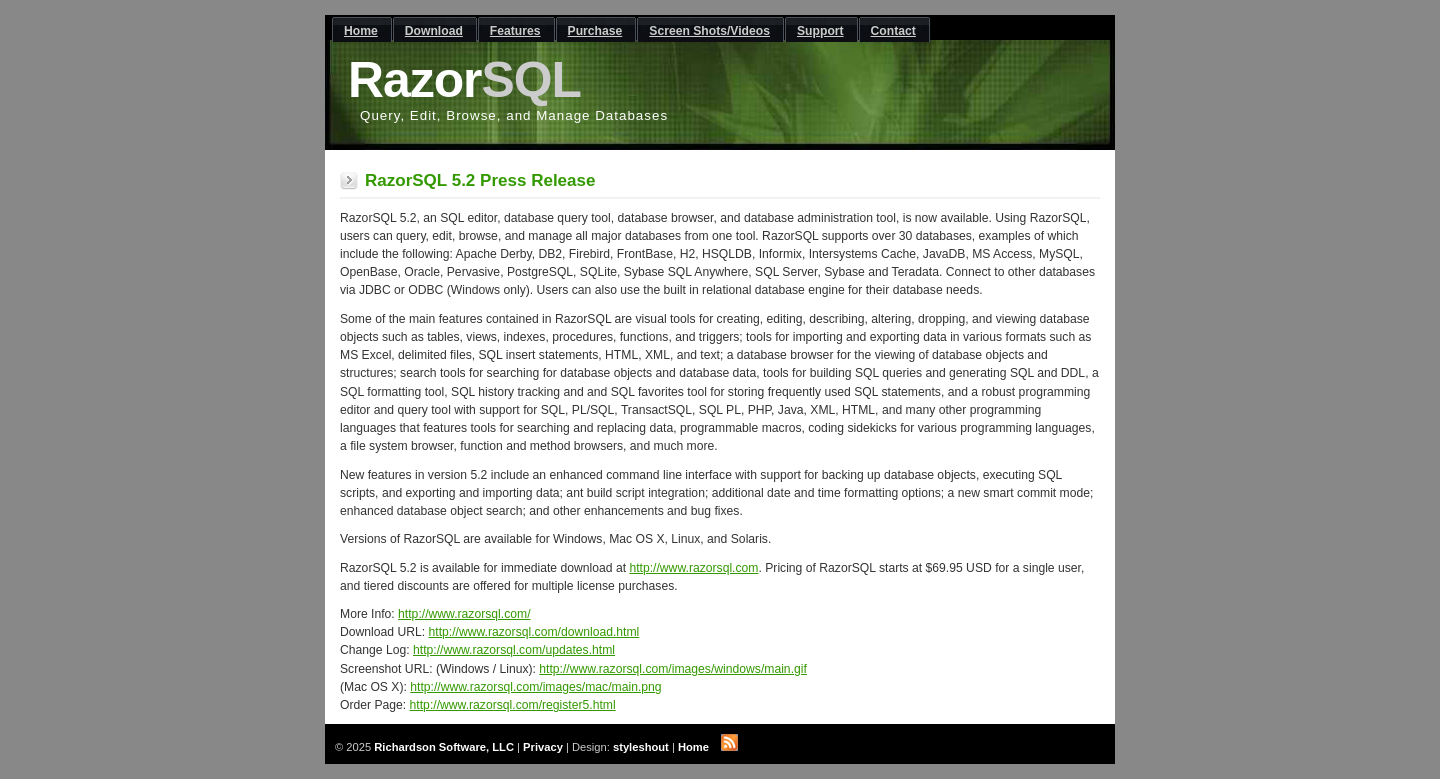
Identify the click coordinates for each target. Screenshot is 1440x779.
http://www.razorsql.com (693, 568)
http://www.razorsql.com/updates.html (514, 650)
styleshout (641, 747)
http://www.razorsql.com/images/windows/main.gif (673, 669)
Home (693, 747)
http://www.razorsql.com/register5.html (513, 705)
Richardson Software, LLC (444, 747)
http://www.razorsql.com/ (464, 614)
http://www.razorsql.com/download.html (534, 632)
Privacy (543, 747)
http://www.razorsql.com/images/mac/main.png (535, 687)
